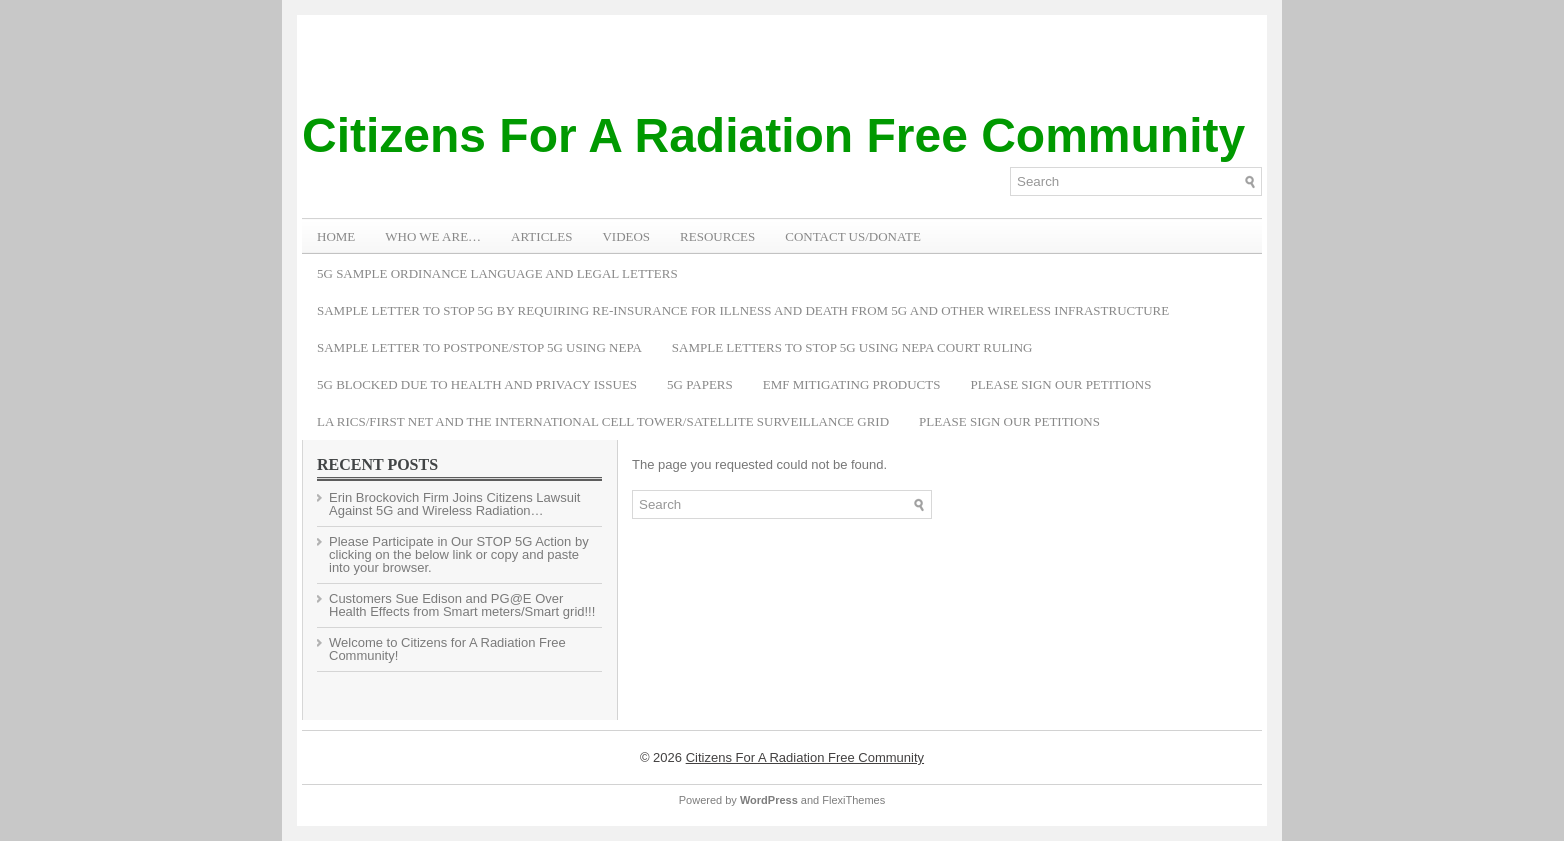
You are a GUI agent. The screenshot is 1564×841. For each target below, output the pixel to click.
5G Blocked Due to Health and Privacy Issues (477, 384)
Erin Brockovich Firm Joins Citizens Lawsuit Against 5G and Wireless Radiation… (454, 504)
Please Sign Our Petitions (1060, 384)
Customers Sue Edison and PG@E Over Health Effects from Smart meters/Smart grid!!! (462, 605)
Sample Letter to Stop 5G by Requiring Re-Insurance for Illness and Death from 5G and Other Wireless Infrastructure (743, 310)
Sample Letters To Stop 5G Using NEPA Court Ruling (852, 347)
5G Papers (700, 384)
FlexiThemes (853, 800)
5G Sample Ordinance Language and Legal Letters (497, 273)
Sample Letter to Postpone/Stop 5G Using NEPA (479, 347)
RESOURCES (717, 236)
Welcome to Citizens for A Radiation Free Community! (447, 649)
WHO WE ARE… (433, 236)
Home (336, 236)
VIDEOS (626, 236)
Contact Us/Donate (853, 236)
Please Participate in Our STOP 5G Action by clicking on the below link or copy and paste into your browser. (459, 554)
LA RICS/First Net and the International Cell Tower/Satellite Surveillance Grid (603, 421)
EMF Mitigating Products (852, 384)
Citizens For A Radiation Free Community (773, 135)
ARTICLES (541, 236)
